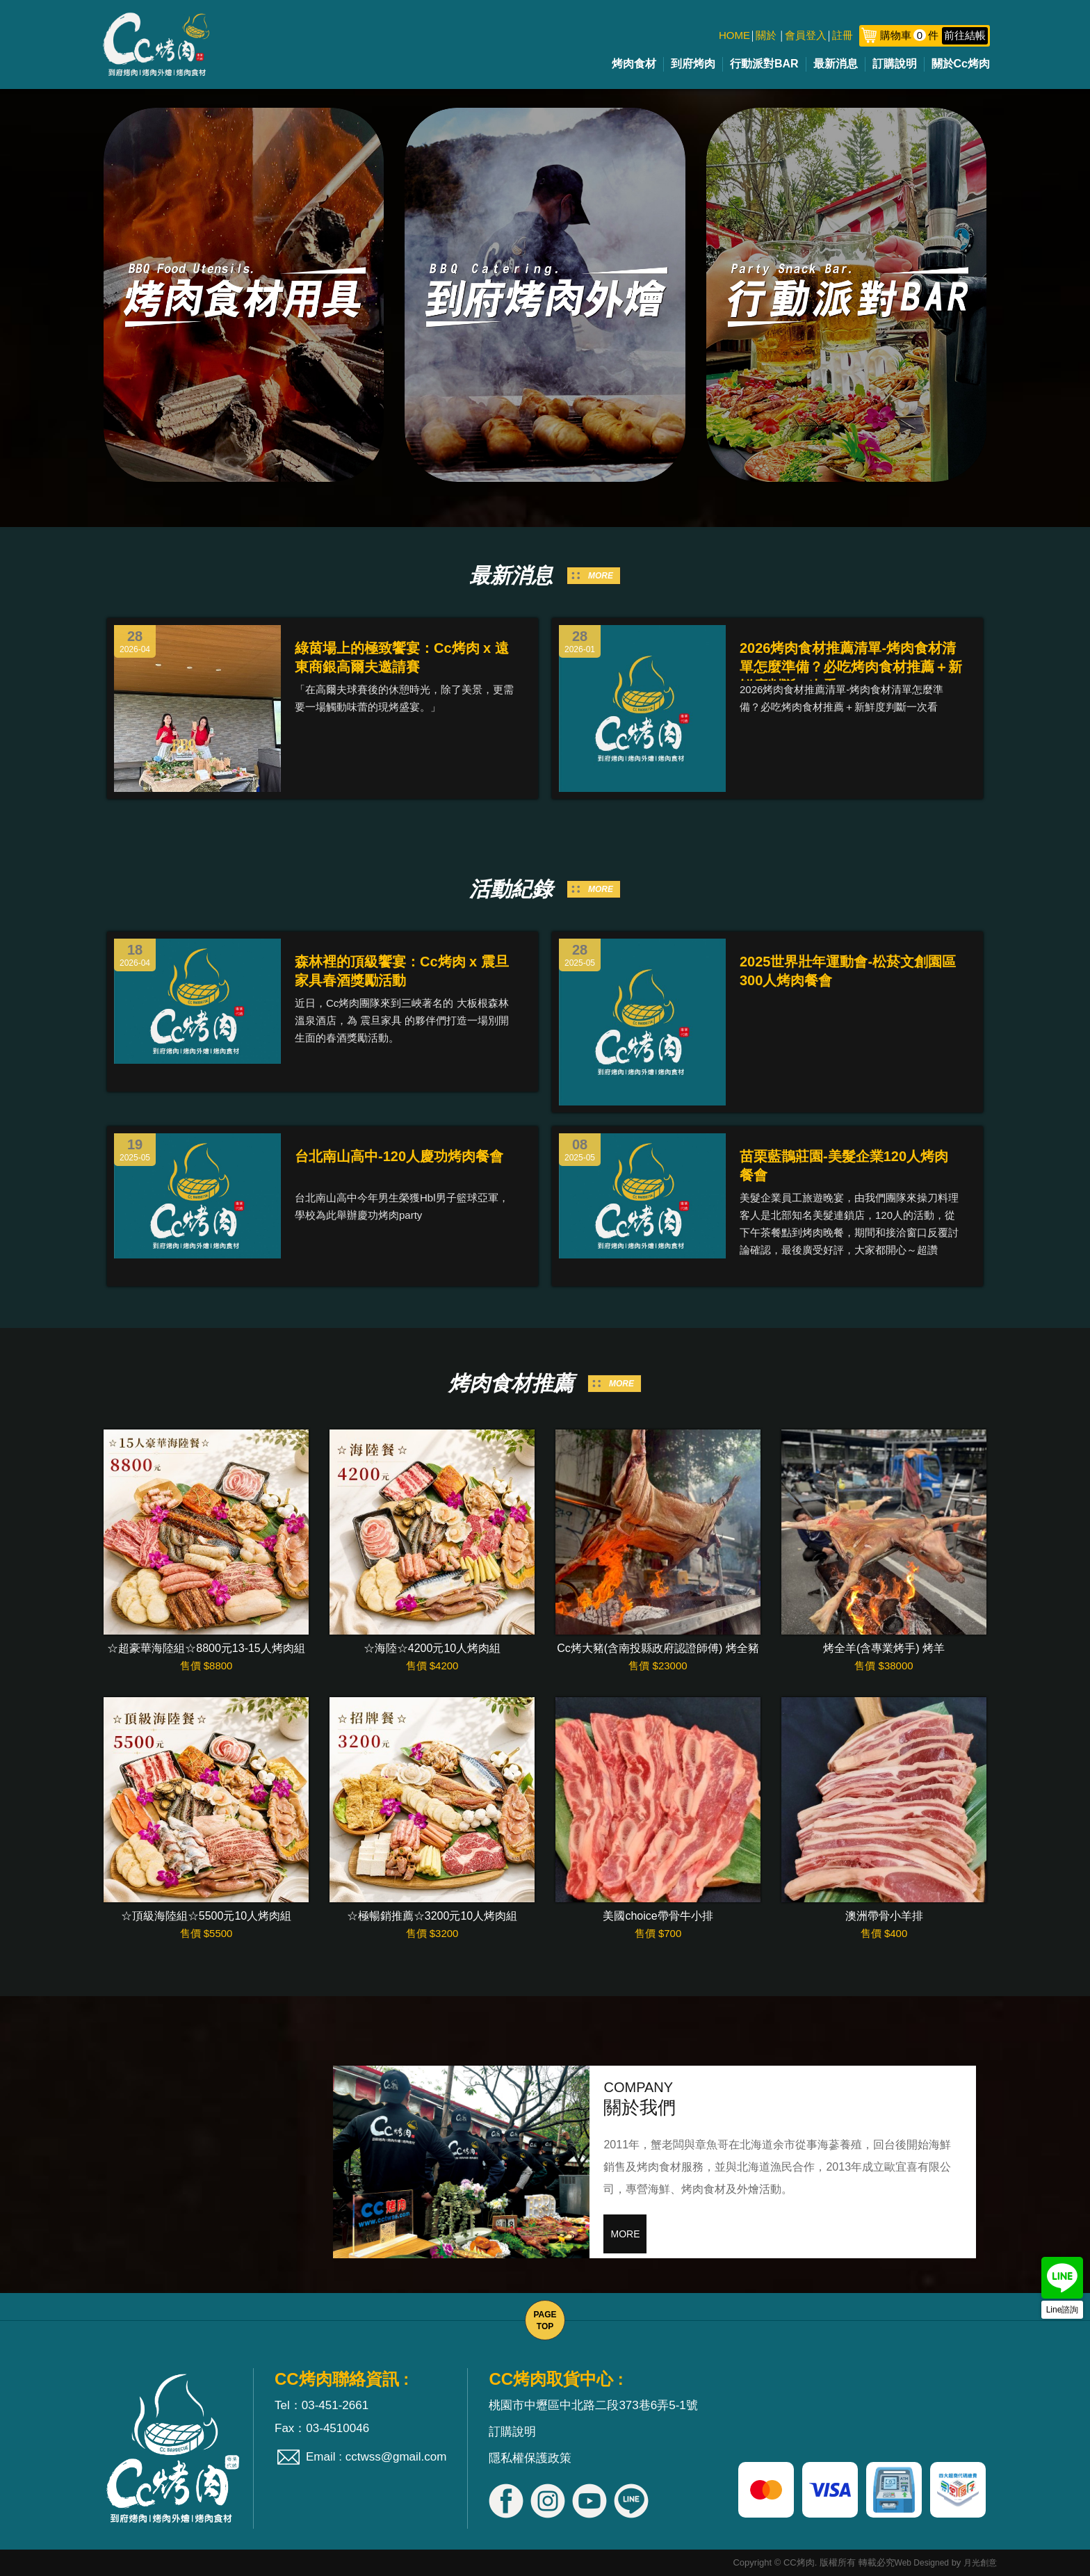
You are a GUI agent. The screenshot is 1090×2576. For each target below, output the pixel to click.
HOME (734, 35)
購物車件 (934, 35)
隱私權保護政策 (530, 2458)
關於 (766, 35)
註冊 (842, 35)
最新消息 (835, 64)
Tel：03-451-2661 (321, 2405)
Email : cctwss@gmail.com (376, 2456)
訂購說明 (894, 64)
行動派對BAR (764, 64)
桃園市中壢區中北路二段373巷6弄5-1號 (593, 2405)
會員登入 (806, 35)
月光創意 (980, 2563)
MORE (600, 576)
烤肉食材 (634, 64)
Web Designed (922, 2563)
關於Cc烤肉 (961, 64)
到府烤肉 (693, 64)
